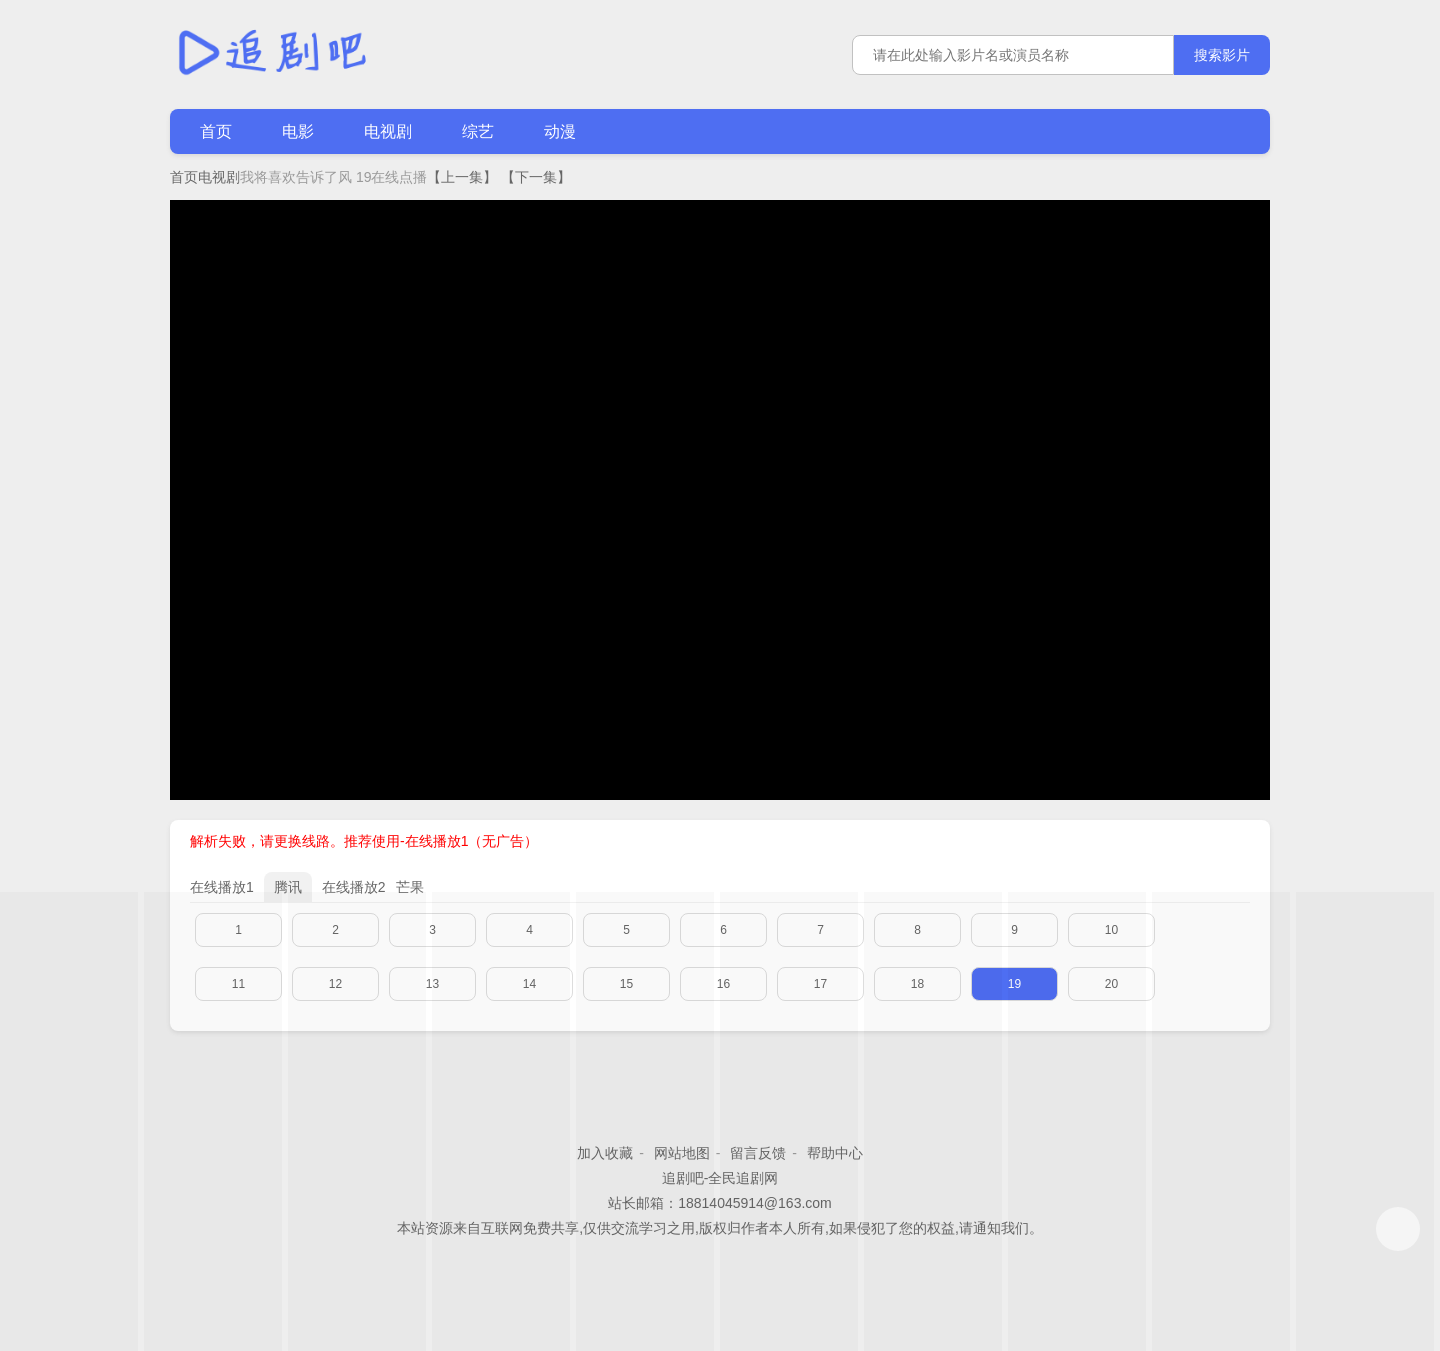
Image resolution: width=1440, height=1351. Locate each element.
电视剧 (388, 131)
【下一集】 (536, 177)
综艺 (478, 131)
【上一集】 (462, 177)
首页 (216, 131)
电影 (298, 131)
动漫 (560, 131)
